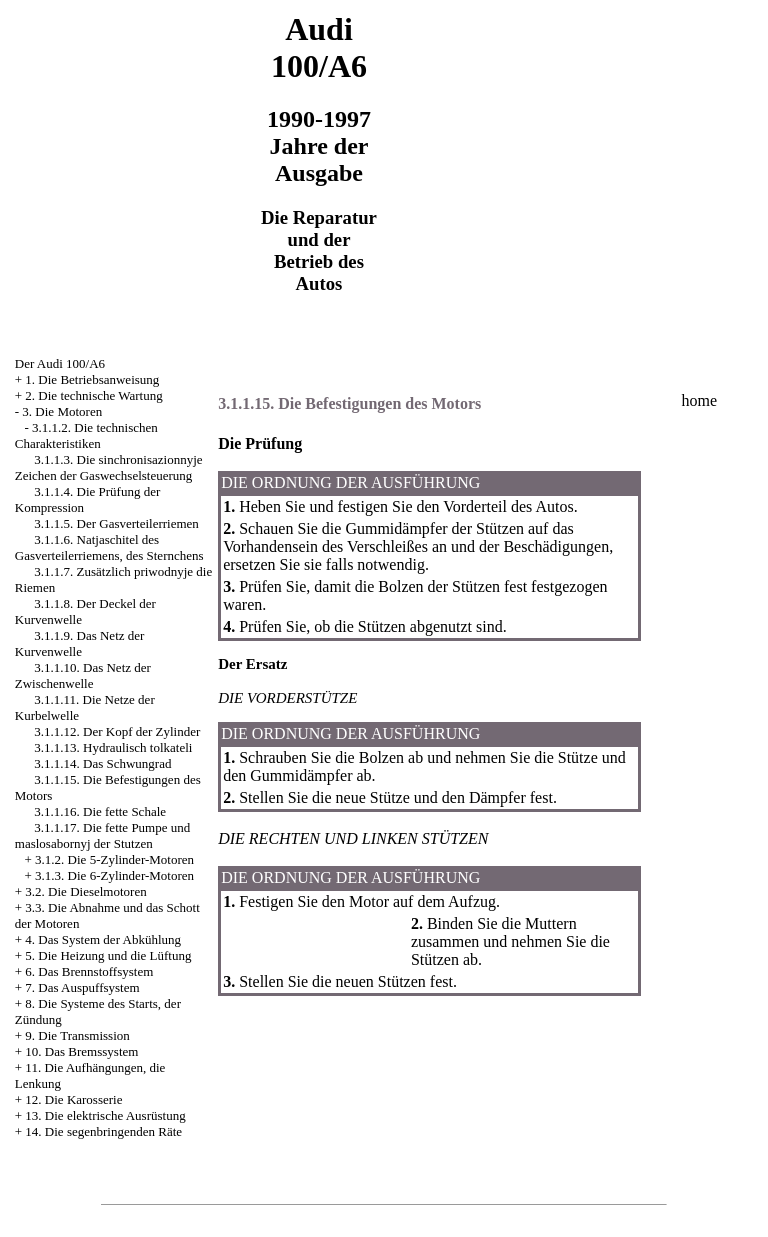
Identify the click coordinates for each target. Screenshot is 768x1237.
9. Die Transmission (77, 1035)
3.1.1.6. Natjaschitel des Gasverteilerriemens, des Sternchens (109, 547)
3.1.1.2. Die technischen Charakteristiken (86, 435)
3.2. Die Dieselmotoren (85, 891)
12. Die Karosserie (73, 1099)
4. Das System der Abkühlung (103, 939)
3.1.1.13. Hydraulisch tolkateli (113, 747)
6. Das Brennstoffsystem (89, 971)
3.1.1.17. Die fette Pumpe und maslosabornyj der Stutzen (102, 835)
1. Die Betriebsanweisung (92, 379)
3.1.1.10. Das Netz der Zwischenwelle (83, 675)
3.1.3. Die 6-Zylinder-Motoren (114, 875)
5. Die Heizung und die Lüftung (108, 955)
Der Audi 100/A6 (60, 363)
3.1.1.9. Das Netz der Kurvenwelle (80, 643)
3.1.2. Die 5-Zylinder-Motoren (114, 859)
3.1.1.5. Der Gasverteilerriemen (116, 523)
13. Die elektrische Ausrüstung (105, 1115)
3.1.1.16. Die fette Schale (100, 811)
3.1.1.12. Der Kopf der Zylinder (117, 731)
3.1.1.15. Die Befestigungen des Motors (349, 403)
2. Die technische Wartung (93, 395)
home (700, 400)
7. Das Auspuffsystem (82, 987)
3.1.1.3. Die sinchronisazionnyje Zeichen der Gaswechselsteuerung (109, 467)
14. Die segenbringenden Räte (103, 1131)
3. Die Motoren (62, 411)
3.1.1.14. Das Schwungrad (102, 763)
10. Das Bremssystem (81, 1051)
